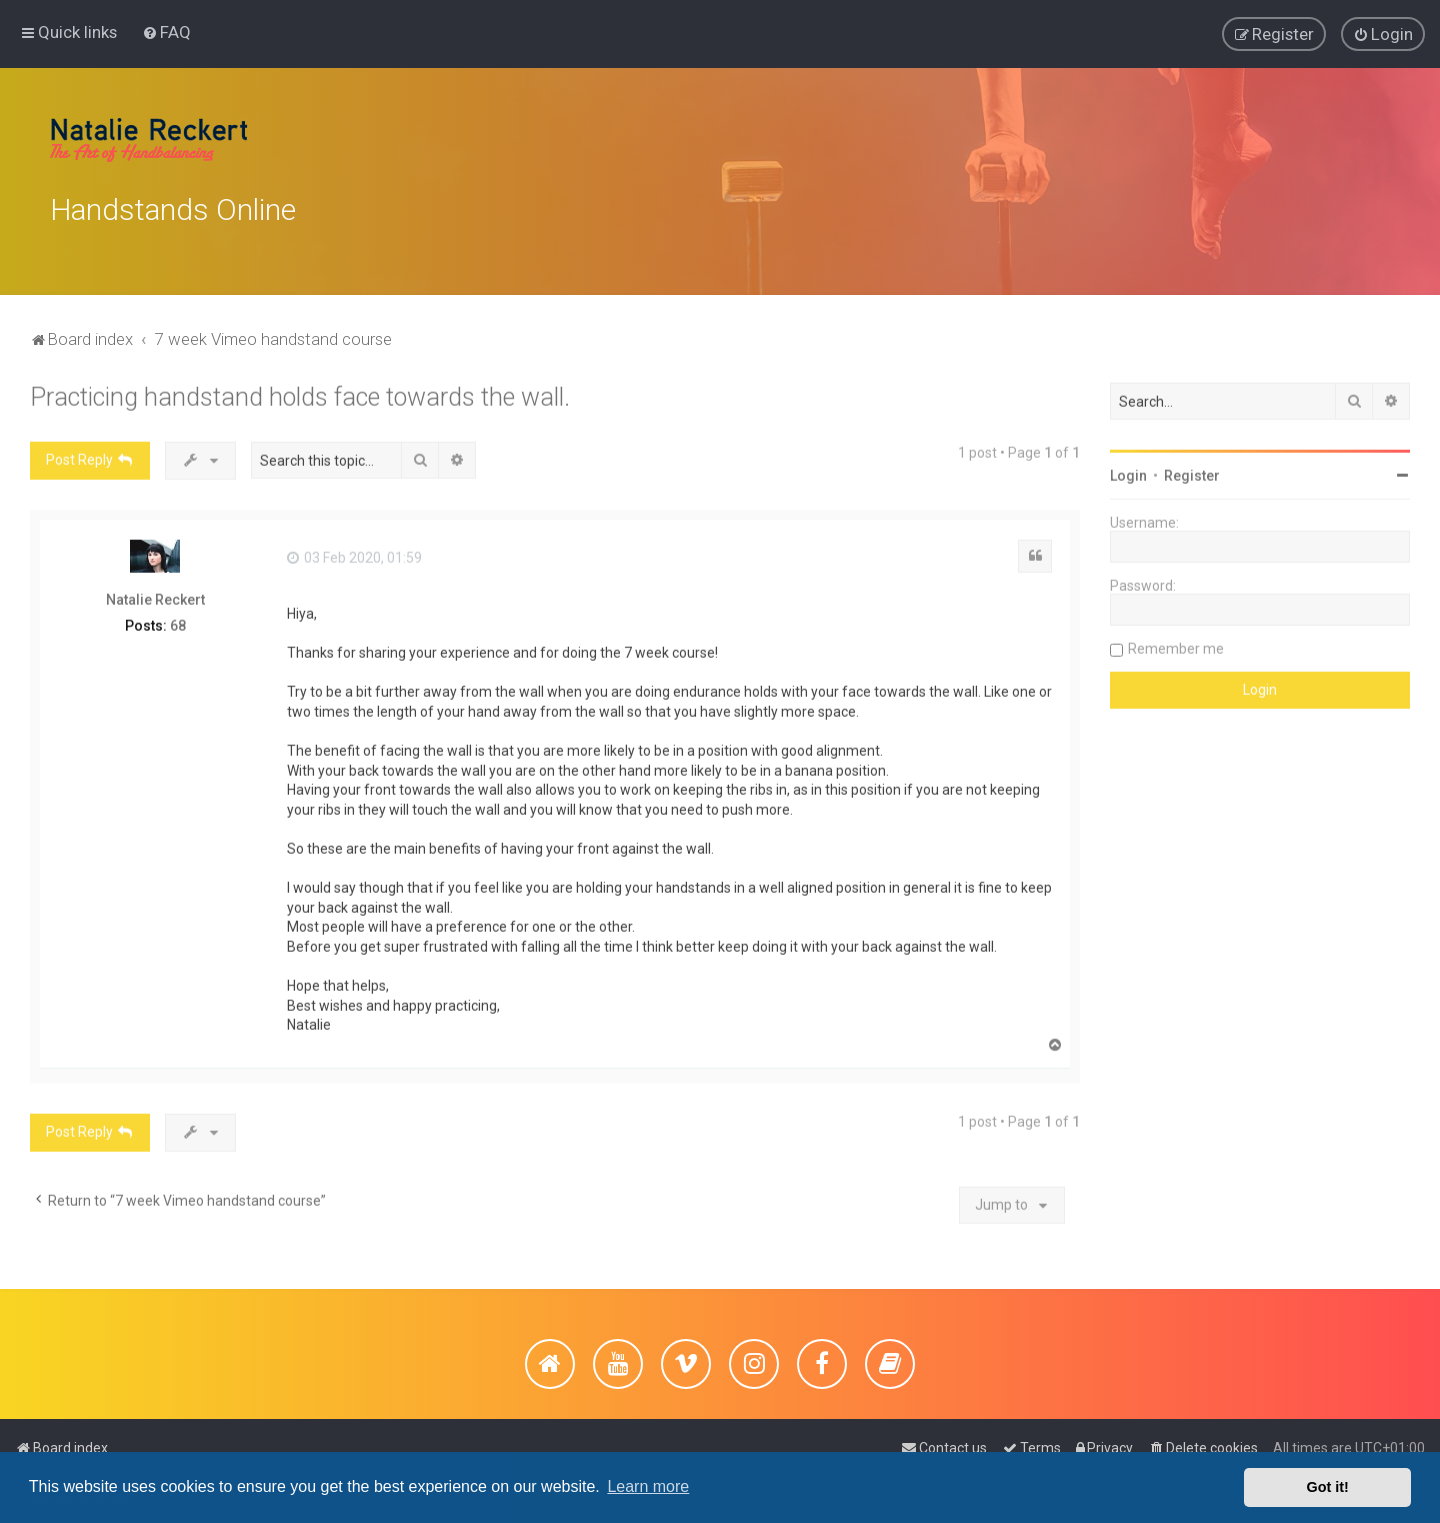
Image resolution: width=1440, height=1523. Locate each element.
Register (1192, 471)
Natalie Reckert (155, 595)
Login (1128, 471)
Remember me (1176, 644)
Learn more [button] (648, 1486)
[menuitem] (166, 31)
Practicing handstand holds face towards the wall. (300, 392)
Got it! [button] (1328, 1487)
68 (178, 621)
